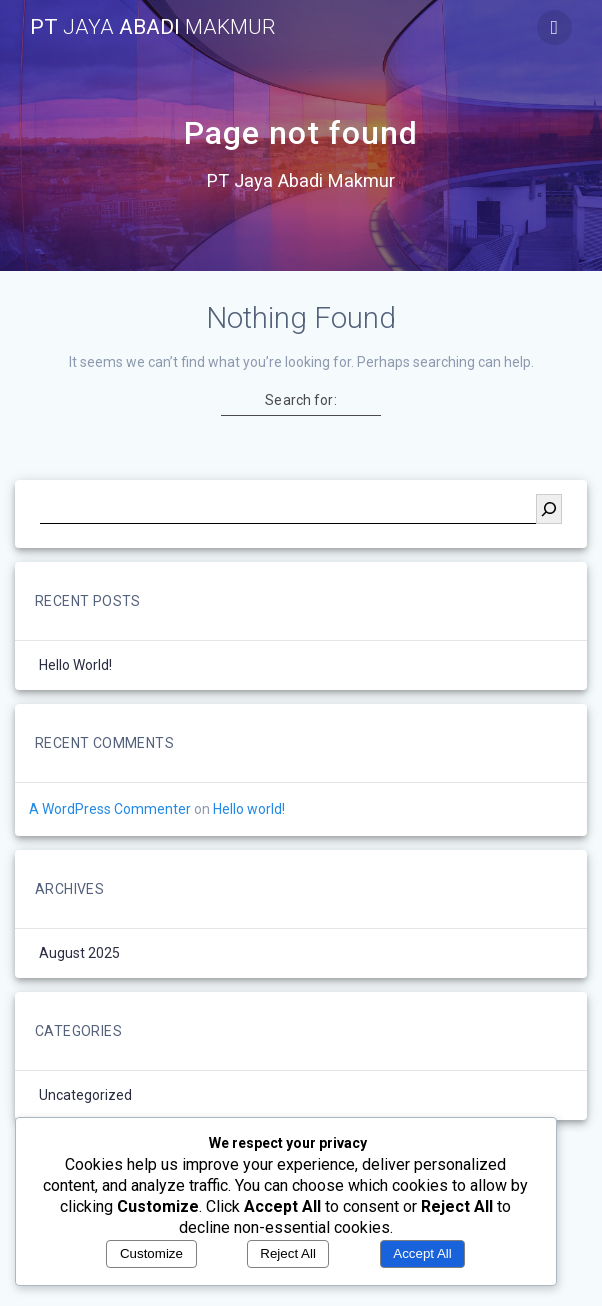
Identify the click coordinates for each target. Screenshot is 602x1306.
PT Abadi (153, 27)
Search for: (300, 400)
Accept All (422, 1253)
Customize (151, 1253)
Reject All (288, 1253)
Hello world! (75, 665)
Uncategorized (85, 1095)
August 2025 (79, 953)
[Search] (549, 509)
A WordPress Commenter (110, 809)
